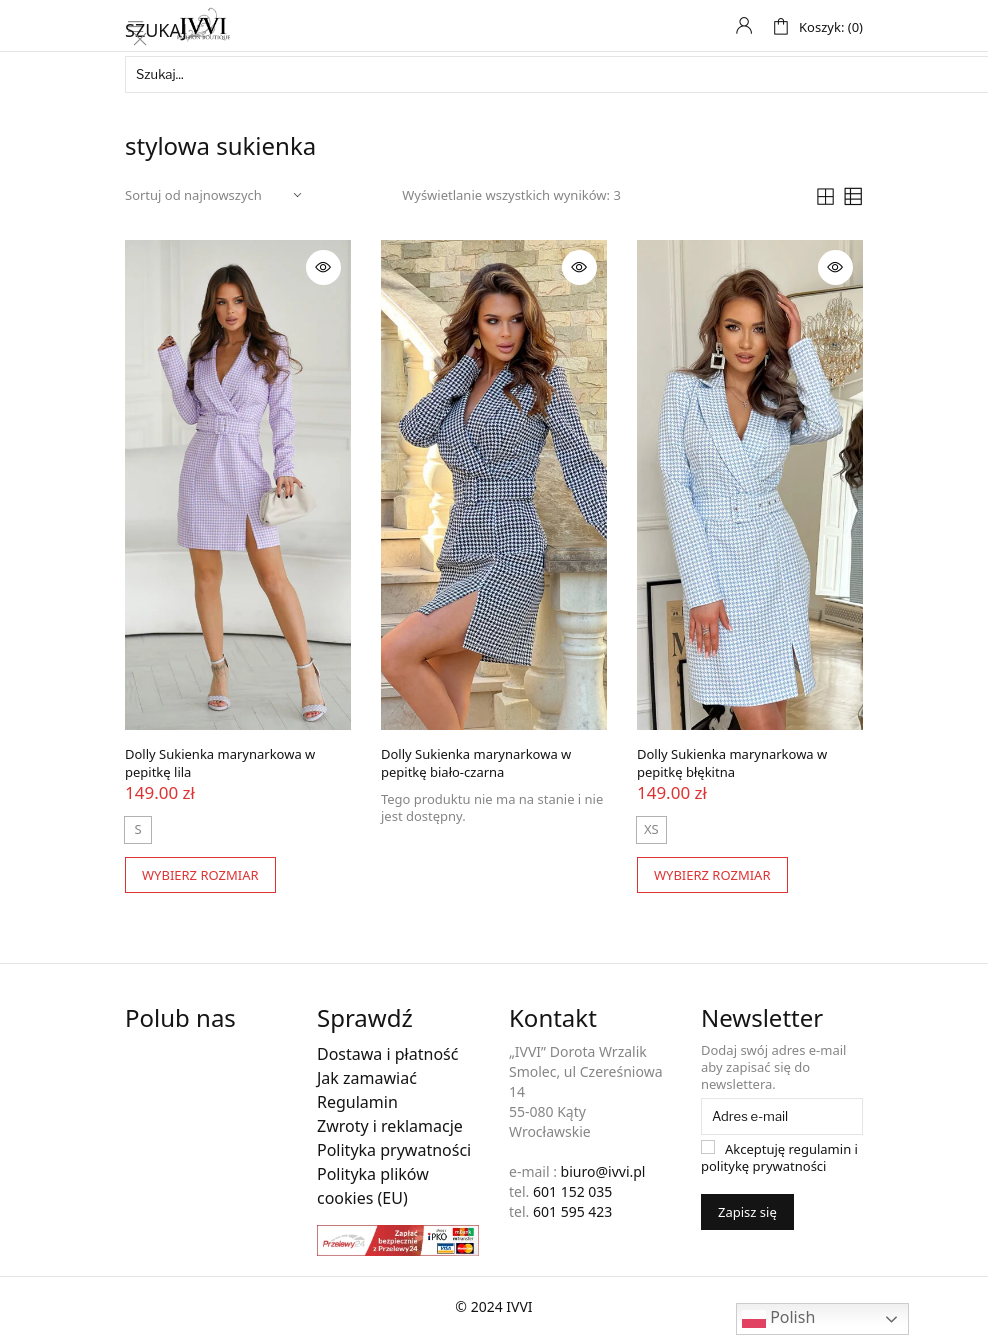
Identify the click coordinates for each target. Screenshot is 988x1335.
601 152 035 (572, 1189)
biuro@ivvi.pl (603, 1169)
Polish (778, 1318)
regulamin (820, 1147)
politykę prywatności (763, 1164)
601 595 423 (572, 1209)
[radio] (651, 828)
